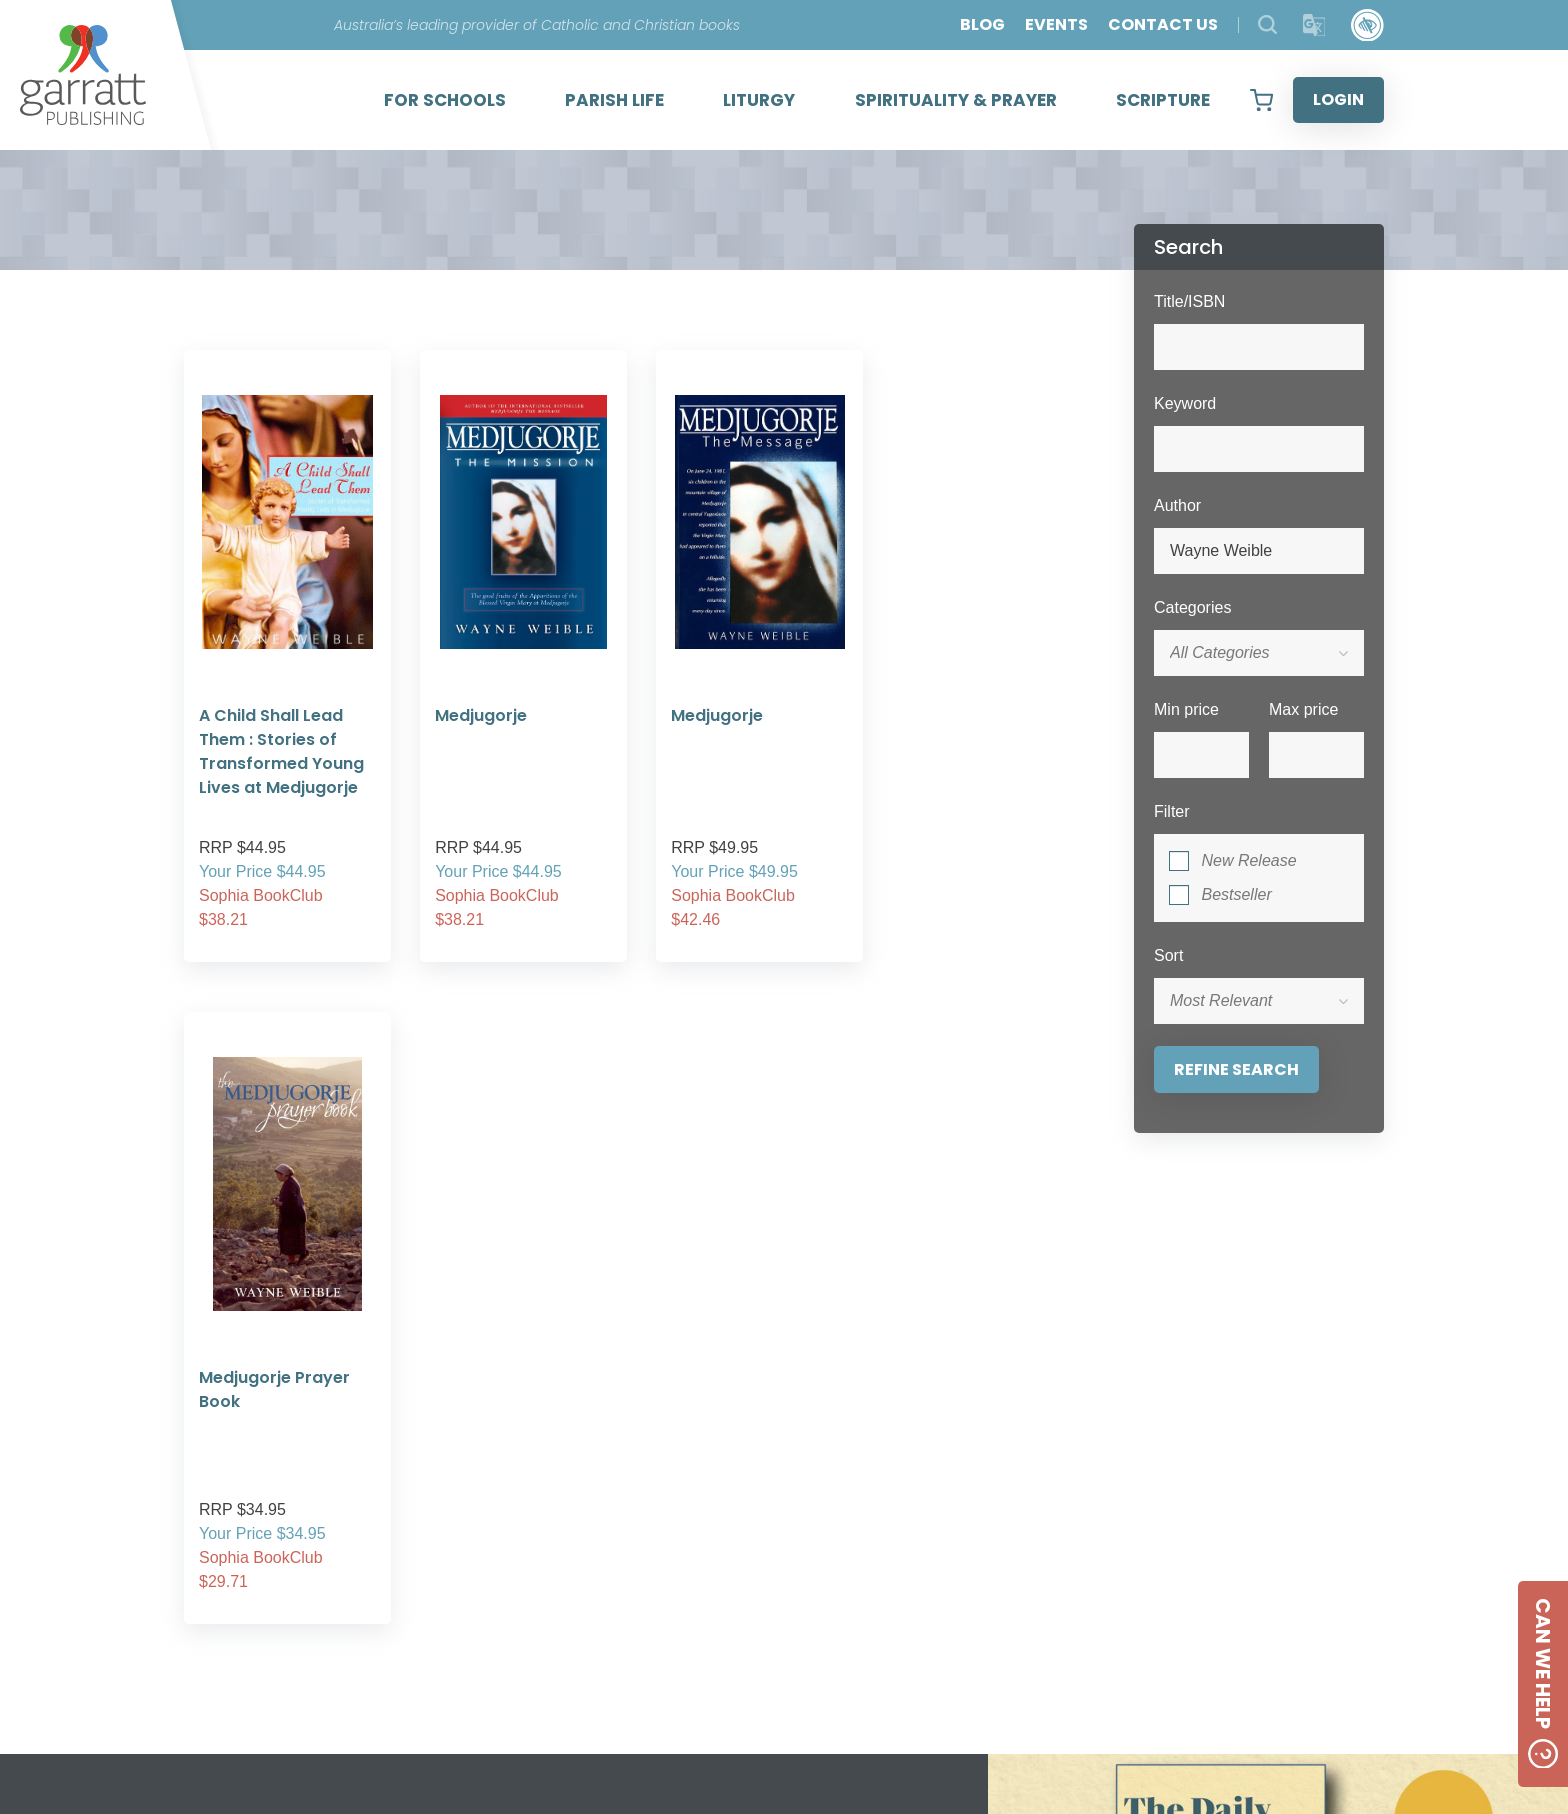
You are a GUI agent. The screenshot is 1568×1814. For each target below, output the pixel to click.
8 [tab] (859, 1467)
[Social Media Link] (904, 1607)
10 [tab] (919, 1467)
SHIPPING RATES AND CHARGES (509, 1642)
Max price (1303, 709)
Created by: (1137, 1624)
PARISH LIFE (614, 100)
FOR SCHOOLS (445, 100)
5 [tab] (769, 1467)
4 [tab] (739, 1467)
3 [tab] (709, 1467)
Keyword (1185, 403)
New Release (1248, 860)
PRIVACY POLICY (448, 1594)
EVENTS (1056, 24)
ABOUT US (423, 1570)
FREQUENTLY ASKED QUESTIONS (513, 1618)
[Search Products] (1267, 24)
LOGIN (1338, 99)
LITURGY (759, 100)
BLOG (982, 24)
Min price (1186, 709)
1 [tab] (649, 1467)
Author (1177, 505)
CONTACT (777, 1606)
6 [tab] (799, 1467)
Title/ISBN (1189, 301)
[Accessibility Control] (1367, 25)
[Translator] (1314, 25)
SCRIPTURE (1163, 100)
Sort (1168, 955)
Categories (1192, 607)
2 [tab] (679, 1467)
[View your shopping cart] (1261, 100)
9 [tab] (889, 1467)
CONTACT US (1163, 24)
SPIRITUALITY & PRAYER (956, 100)
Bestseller (1236, 894)
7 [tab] (829, 1467)
